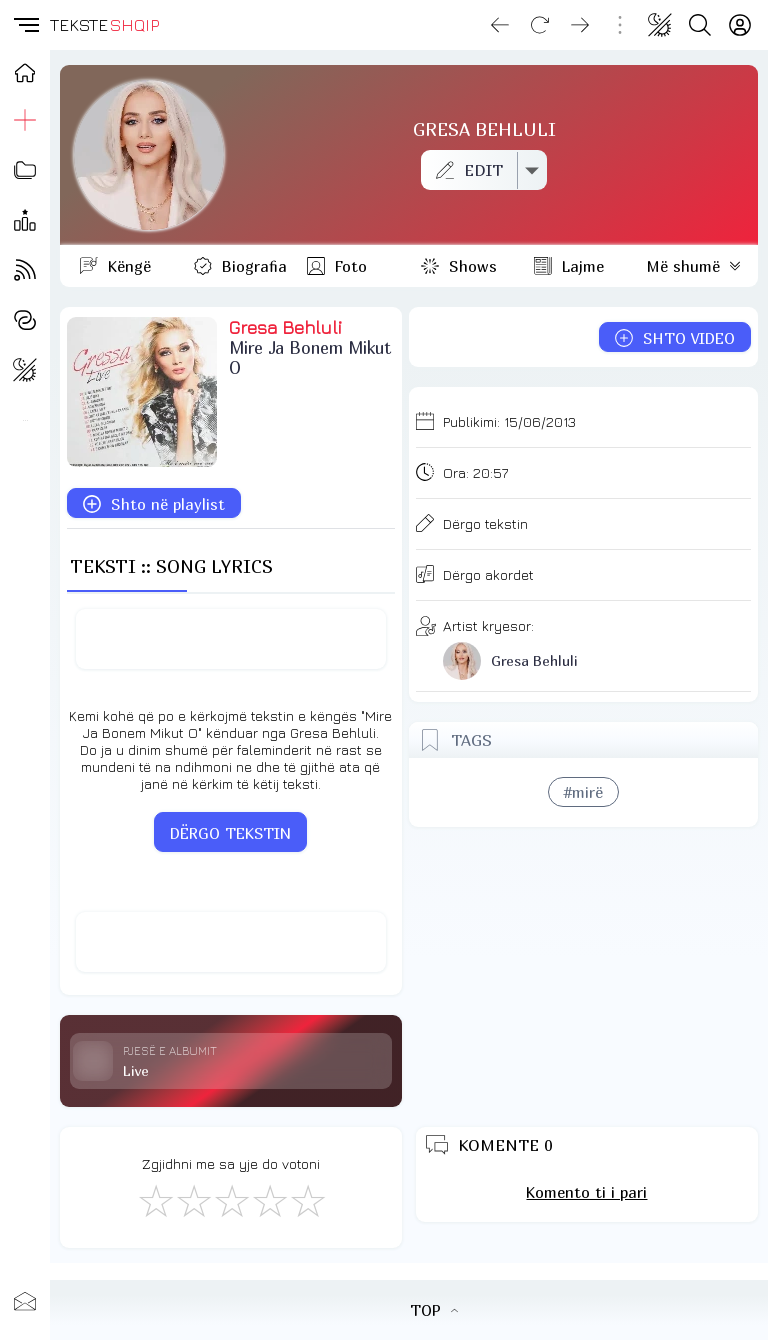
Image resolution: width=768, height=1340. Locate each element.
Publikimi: (509, 421)
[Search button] (700, 25)
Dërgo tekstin (485, 523)
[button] (25, 25)
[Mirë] (231, 1200)
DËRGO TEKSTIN (230, 833)
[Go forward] (580, 25)
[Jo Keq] (193, 1200)
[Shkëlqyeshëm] (307, 1200)
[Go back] (500, 25)
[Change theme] (660, 25)
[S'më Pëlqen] (155, 1200)
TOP (434, 1310)
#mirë (583, 792)
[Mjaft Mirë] (269, 1200)
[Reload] (540, 25)
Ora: (475, 472)
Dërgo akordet (488, 574)
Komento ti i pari (586, 1192)
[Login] (740, 25)
